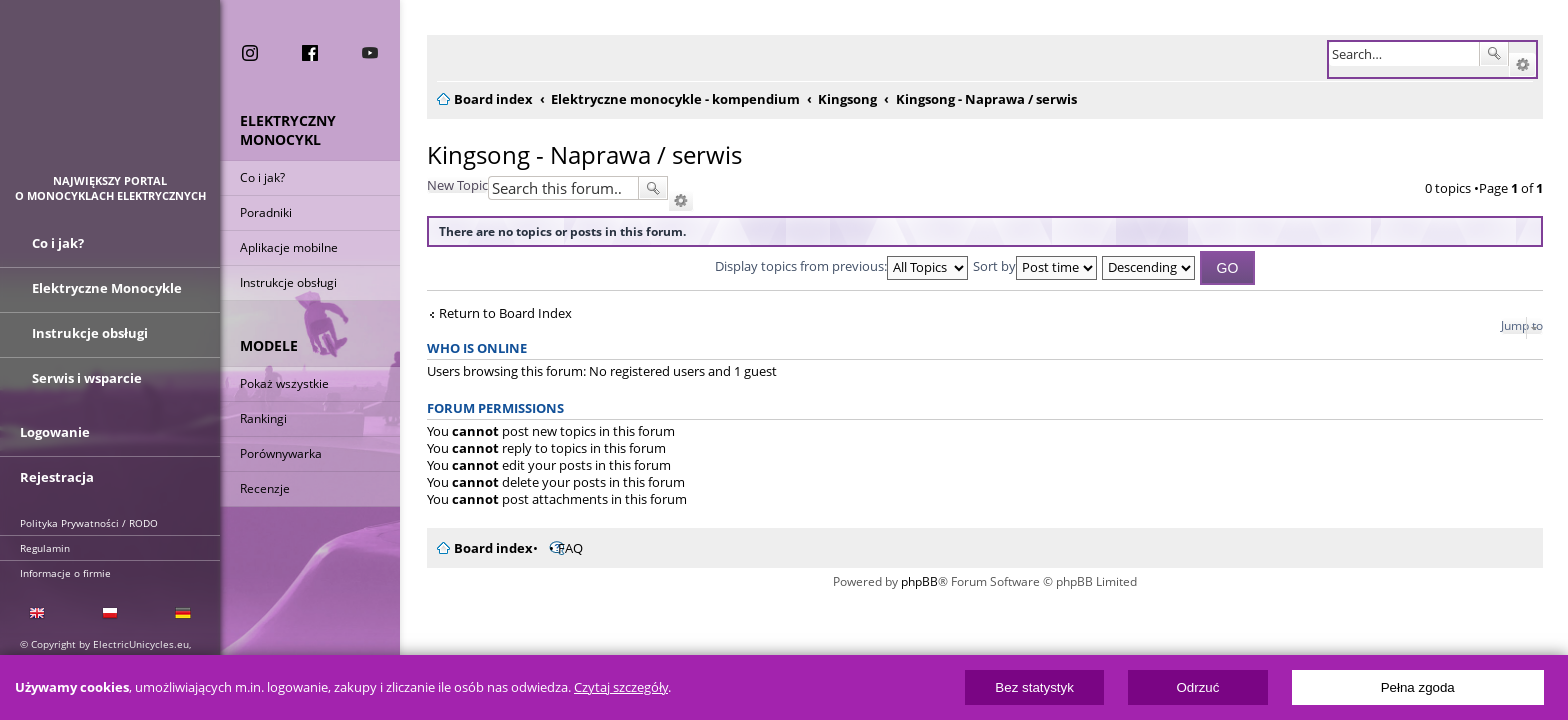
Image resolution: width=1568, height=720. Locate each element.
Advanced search (1522, 65)
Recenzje (265, 488)
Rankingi (263, 418)
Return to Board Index (493, 313)
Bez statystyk (1034, 687)
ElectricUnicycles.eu (110, 96)
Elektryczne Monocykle (107, 288)
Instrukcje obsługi (288, 282)
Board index (481, 548)
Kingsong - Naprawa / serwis (572, 154)
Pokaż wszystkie (284, 383)
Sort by (1029, 266)
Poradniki (266, 212)
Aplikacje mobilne (289, 247)
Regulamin (45, 548)
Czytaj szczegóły (621, 687)
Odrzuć (1197, 687)
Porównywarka (281, 453)
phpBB (913, 581)
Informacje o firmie (65, 573)
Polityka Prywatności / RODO (89, 523)
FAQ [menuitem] (558, 548)
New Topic (445, 185)
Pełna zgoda (1418, 687)
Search (1494, 54)
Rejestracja (57, 477)
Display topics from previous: (835, 266)
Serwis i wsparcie (87, 378)
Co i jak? (262, 177)
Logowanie (55, 432)
